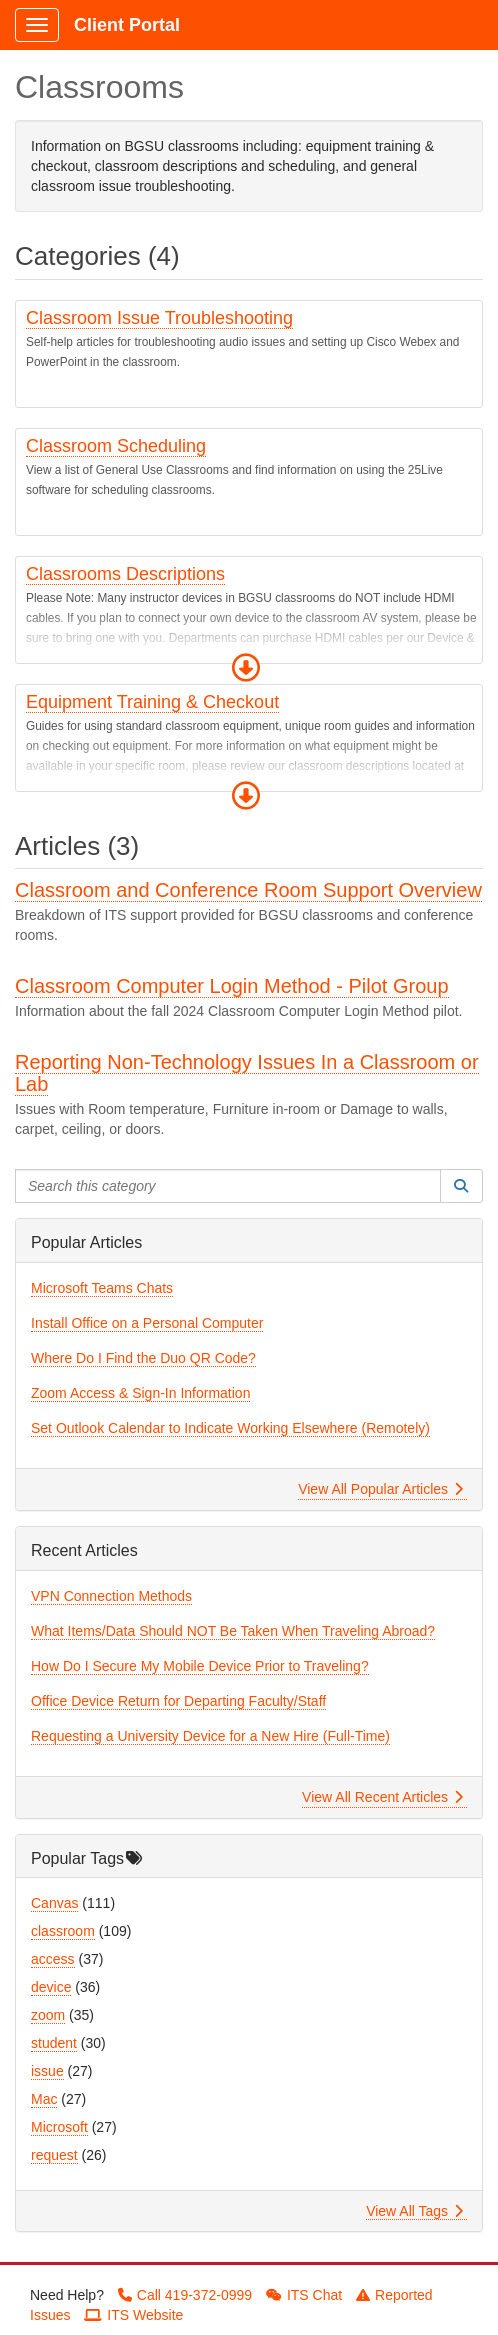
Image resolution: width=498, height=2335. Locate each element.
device (51, 1987)
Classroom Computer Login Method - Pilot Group (232, 986)
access (53, 1959)
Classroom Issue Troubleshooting (159, 318)
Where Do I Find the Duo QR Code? (143, 1358)
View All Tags (414, 2211)
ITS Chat (304, 2295)
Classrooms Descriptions (125, 574)
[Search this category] (228, 1186)
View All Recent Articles (382, 1797)
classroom (63, 1931)
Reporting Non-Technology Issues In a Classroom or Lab (247, 1073)
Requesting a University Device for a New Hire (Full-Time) (210, 1736)
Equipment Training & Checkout (152, 702)
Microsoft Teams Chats (102, 1288)
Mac (44, 2099)
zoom (48, 2015)
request (54, 2155)
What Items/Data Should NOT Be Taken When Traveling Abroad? (233, 1631)
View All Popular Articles (380, 1489)
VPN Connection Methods (111, 1596)
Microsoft (59, 2127)
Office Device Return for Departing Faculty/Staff (178, 1701)
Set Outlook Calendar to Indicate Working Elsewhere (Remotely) (230, 1428)
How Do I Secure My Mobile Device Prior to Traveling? (200, 1666)
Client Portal (127, 25)
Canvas (54, 1903)
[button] (246, 668)
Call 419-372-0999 (185, 2295)
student (54, 2043)
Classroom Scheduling (116, 446)
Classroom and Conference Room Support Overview (248, 890)
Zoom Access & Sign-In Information (140, 1393)
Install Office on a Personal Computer (147, 1323)
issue (47, 2071)
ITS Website (133, 2315)
